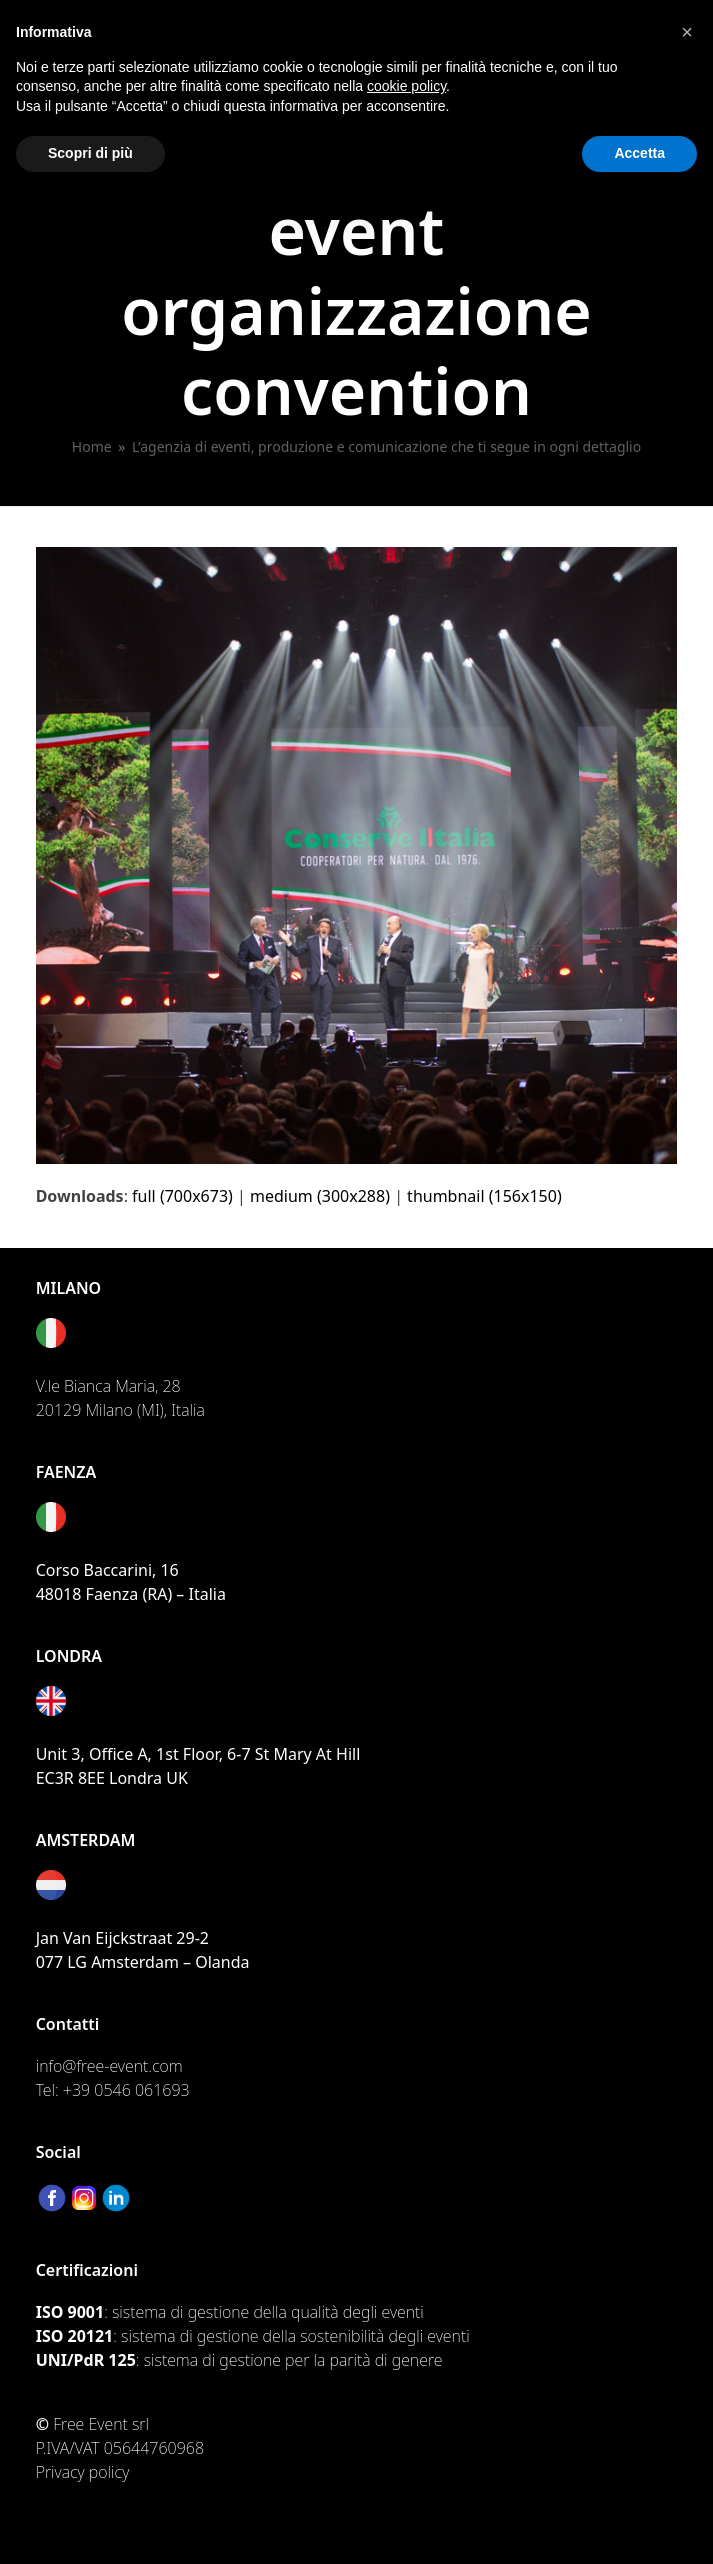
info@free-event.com (109, 2066)
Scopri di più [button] (90, 153)
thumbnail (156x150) (484, 1196)
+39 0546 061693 (126, 2090)
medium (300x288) (320, 1196)
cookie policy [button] (406, 86)
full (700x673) (182, 1196)
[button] (687, 32)
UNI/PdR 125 (86, 2360)
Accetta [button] (639, 153)
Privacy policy (83, 2472)
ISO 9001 (70, 2312)
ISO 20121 (75, 2336)
